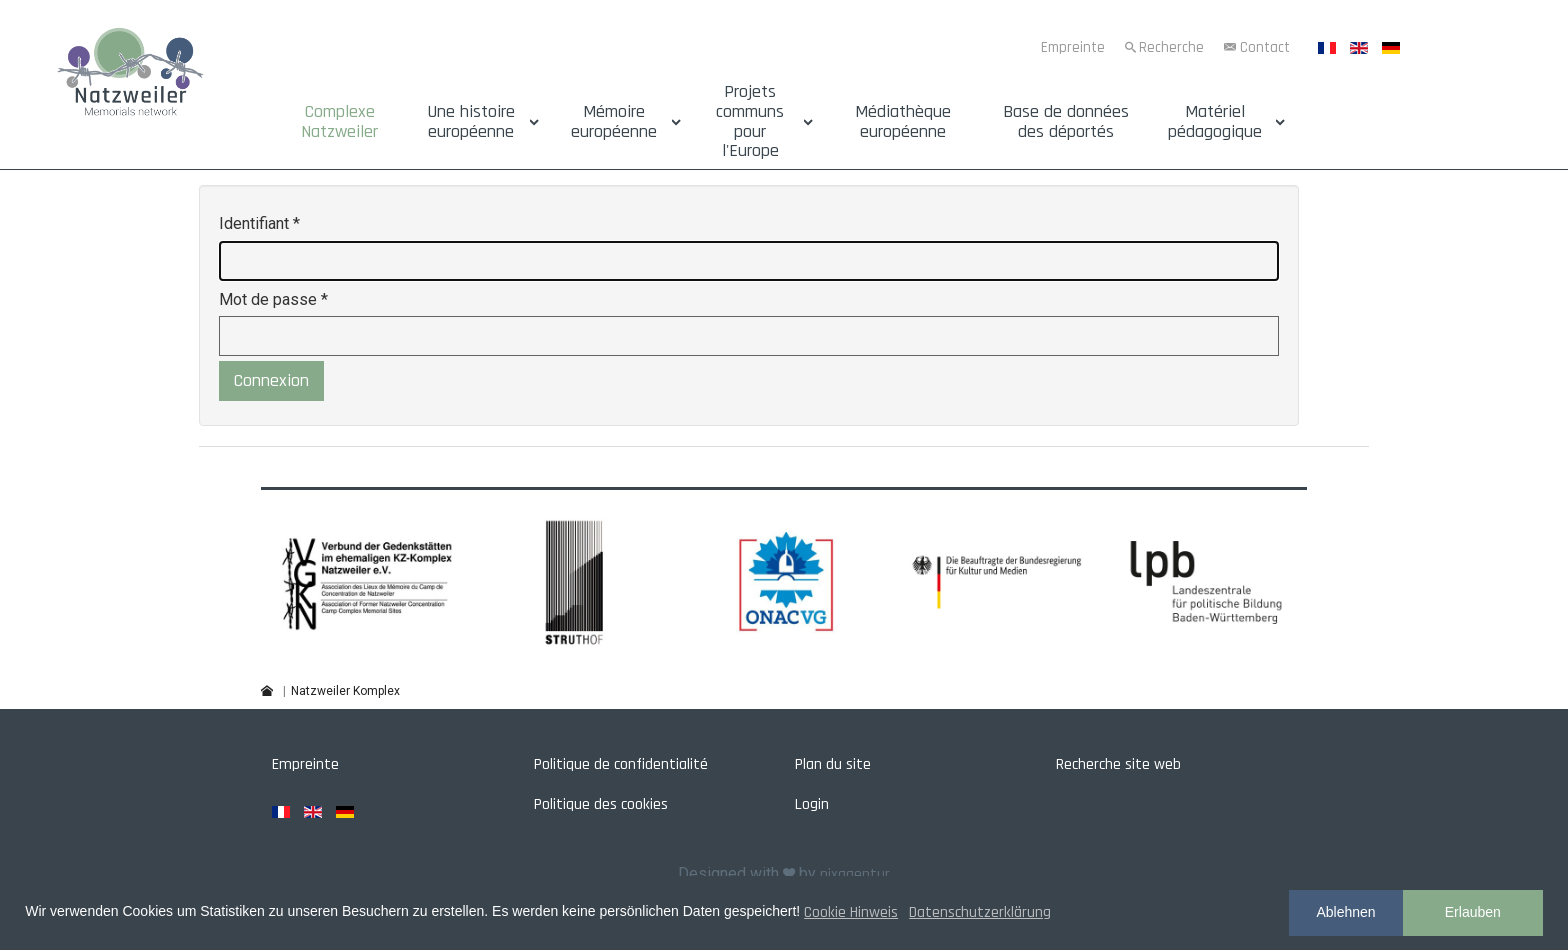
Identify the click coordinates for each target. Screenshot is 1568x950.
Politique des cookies (601, 804)
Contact (1265, 47)
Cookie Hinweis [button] (851, 912)
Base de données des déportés (1066, 122)
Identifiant (259, 223)
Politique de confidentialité (621, 764)
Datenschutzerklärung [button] (980, 912)
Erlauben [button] (1473, 912)
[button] (366, 582)
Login (812, 804)
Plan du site (833, 764)
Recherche (1171, 47)
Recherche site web (1118, 764)
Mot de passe (273, 299)
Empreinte (1073, 47)
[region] (783, 582)
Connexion (271, 380)
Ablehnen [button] (1345, 912)
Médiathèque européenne (903, 122)
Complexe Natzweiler (339, 122)
